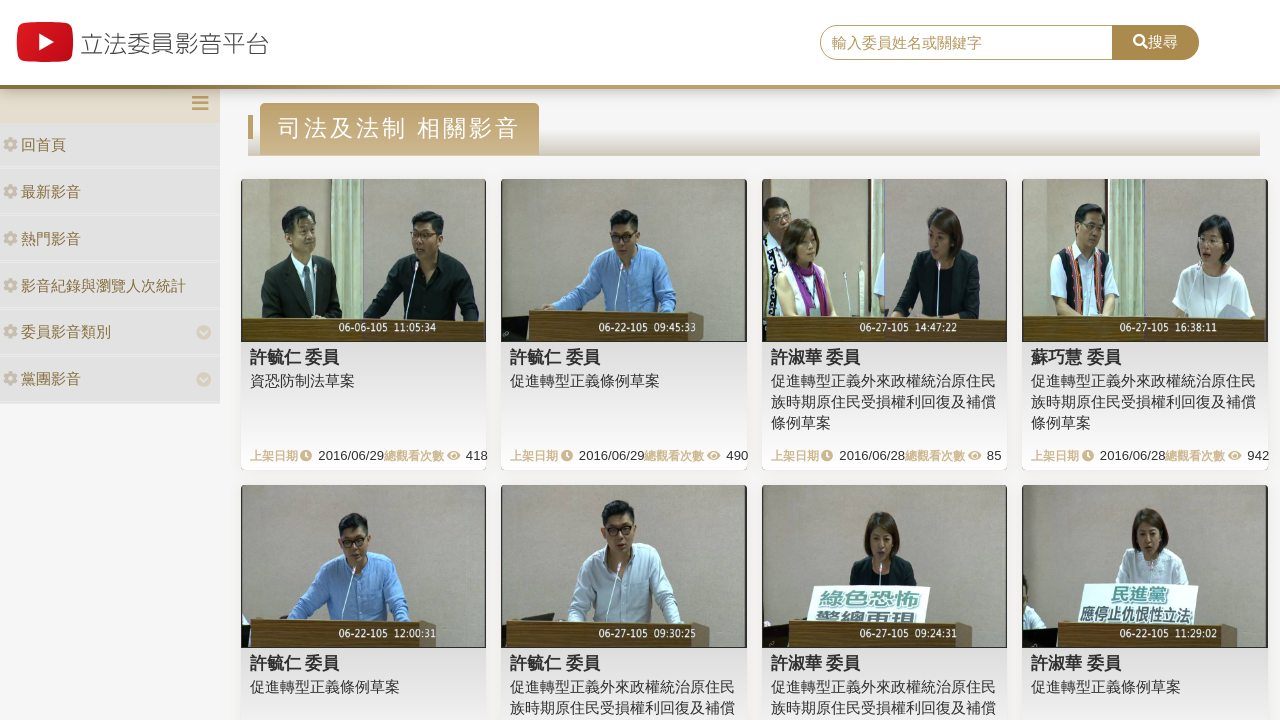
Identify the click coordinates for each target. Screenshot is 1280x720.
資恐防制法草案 (302, 380)
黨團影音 (42, 378)
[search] (966, 43)
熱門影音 (42, 238)
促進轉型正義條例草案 (585, 380)
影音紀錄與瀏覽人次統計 (94, 285)
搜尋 (1155, 41)
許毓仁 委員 (295, 357)
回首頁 (34, 144)
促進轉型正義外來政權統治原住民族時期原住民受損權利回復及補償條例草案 (883, 402)
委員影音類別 (57, 331)
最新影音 (42, 191)
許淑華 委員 (816, 357)
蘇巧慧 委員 (1076, 357)
